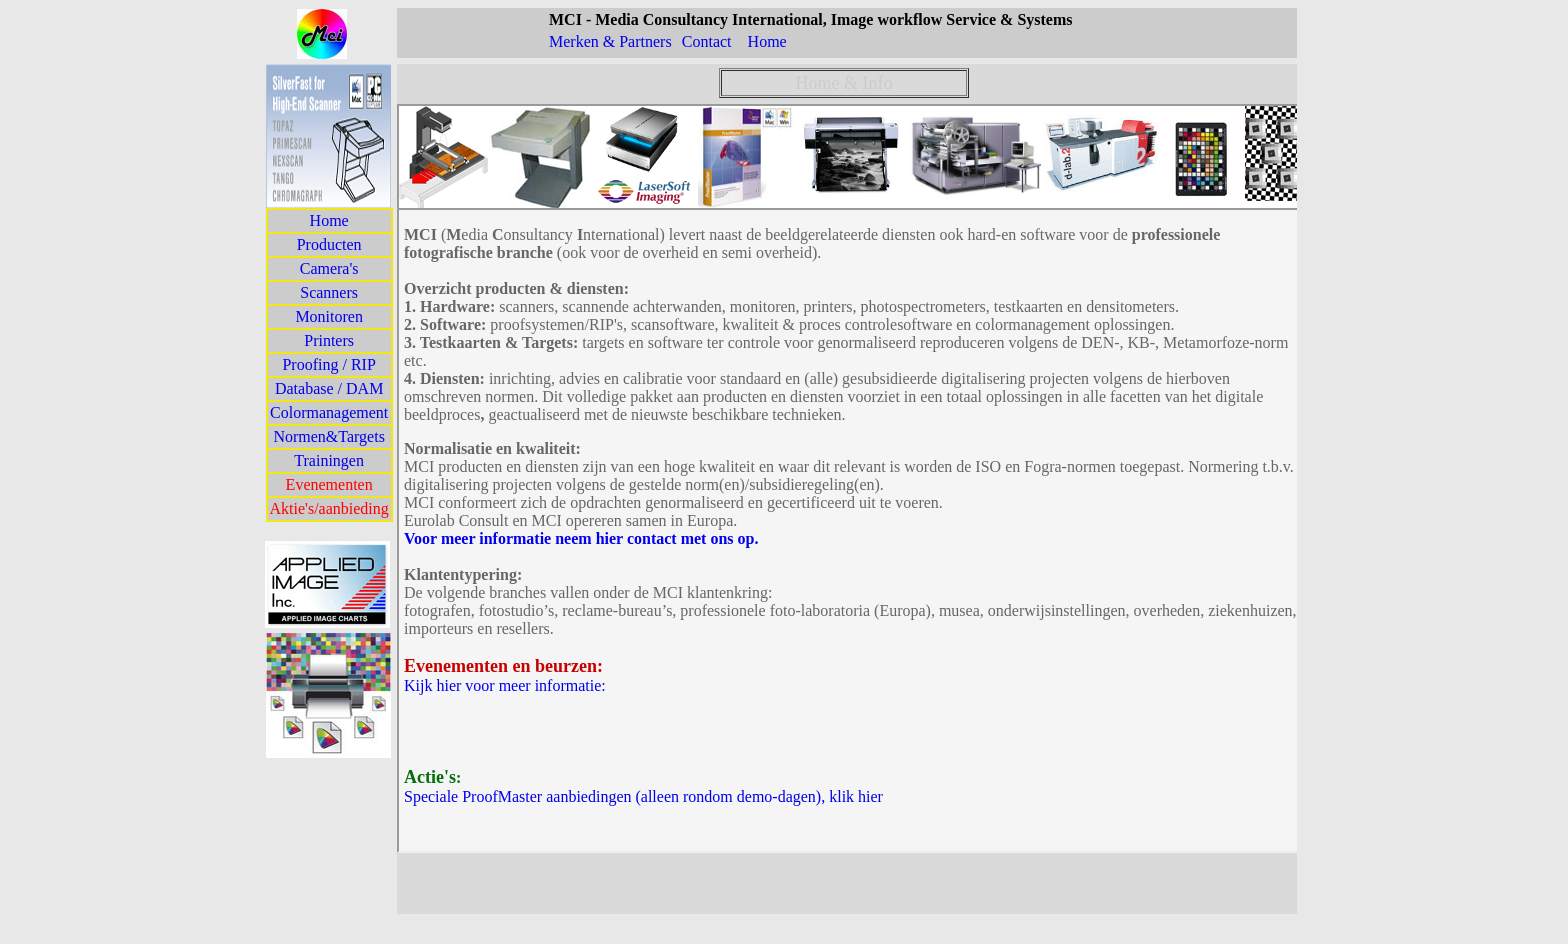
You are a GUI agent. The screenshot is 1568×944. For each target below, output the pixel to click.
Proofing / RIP (328, 364)
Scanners (329, 292)
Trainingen (329, 460)
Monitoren (329, 316)
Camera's (329, 268)
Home (329, 220)
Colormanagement (329, 412)
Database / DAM (329, 388)
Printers (329, 340)
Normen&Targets (328, 436)
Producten (329, 244)
